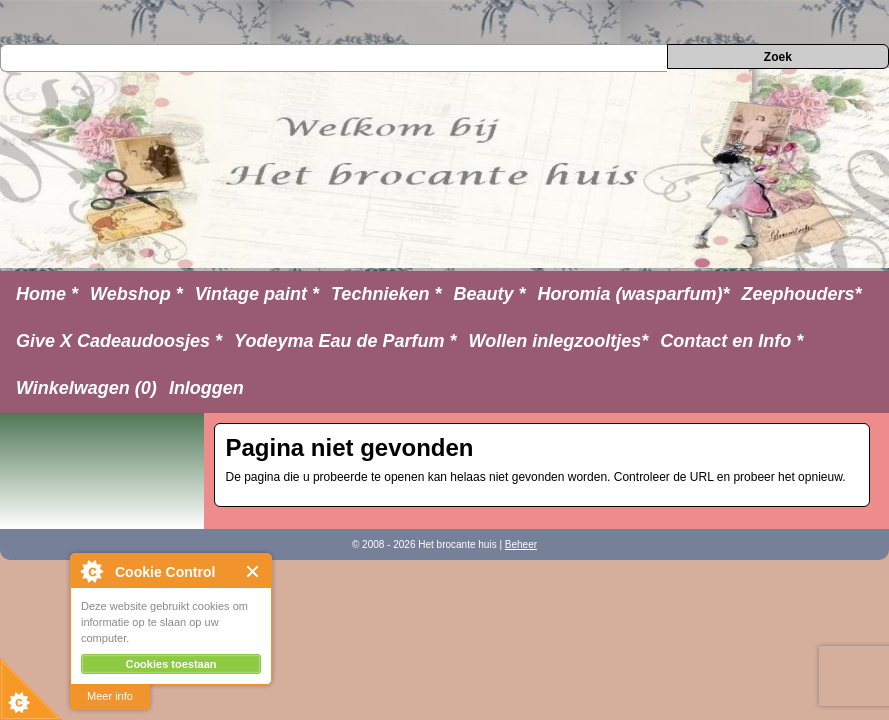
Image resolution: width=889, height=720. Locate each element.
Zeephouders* (802, 294)
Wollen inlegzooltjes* (559, 341)
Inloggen (206, 388)
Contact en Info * (731, 341)
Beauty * (489, 294)
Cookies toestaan (170, 664)
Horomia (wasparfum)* (633, 294)
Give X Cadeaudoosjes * (119, 341)
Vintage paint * (257, 294)
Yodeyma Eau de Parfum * (345, 341)
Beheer (521, 544)
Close (253, 571)
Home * (47, 294)
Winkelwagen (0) (86, 388)
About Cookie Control (91, 571)
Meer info (110, 696)
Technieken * (386, 294)
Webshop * (136, 294)
